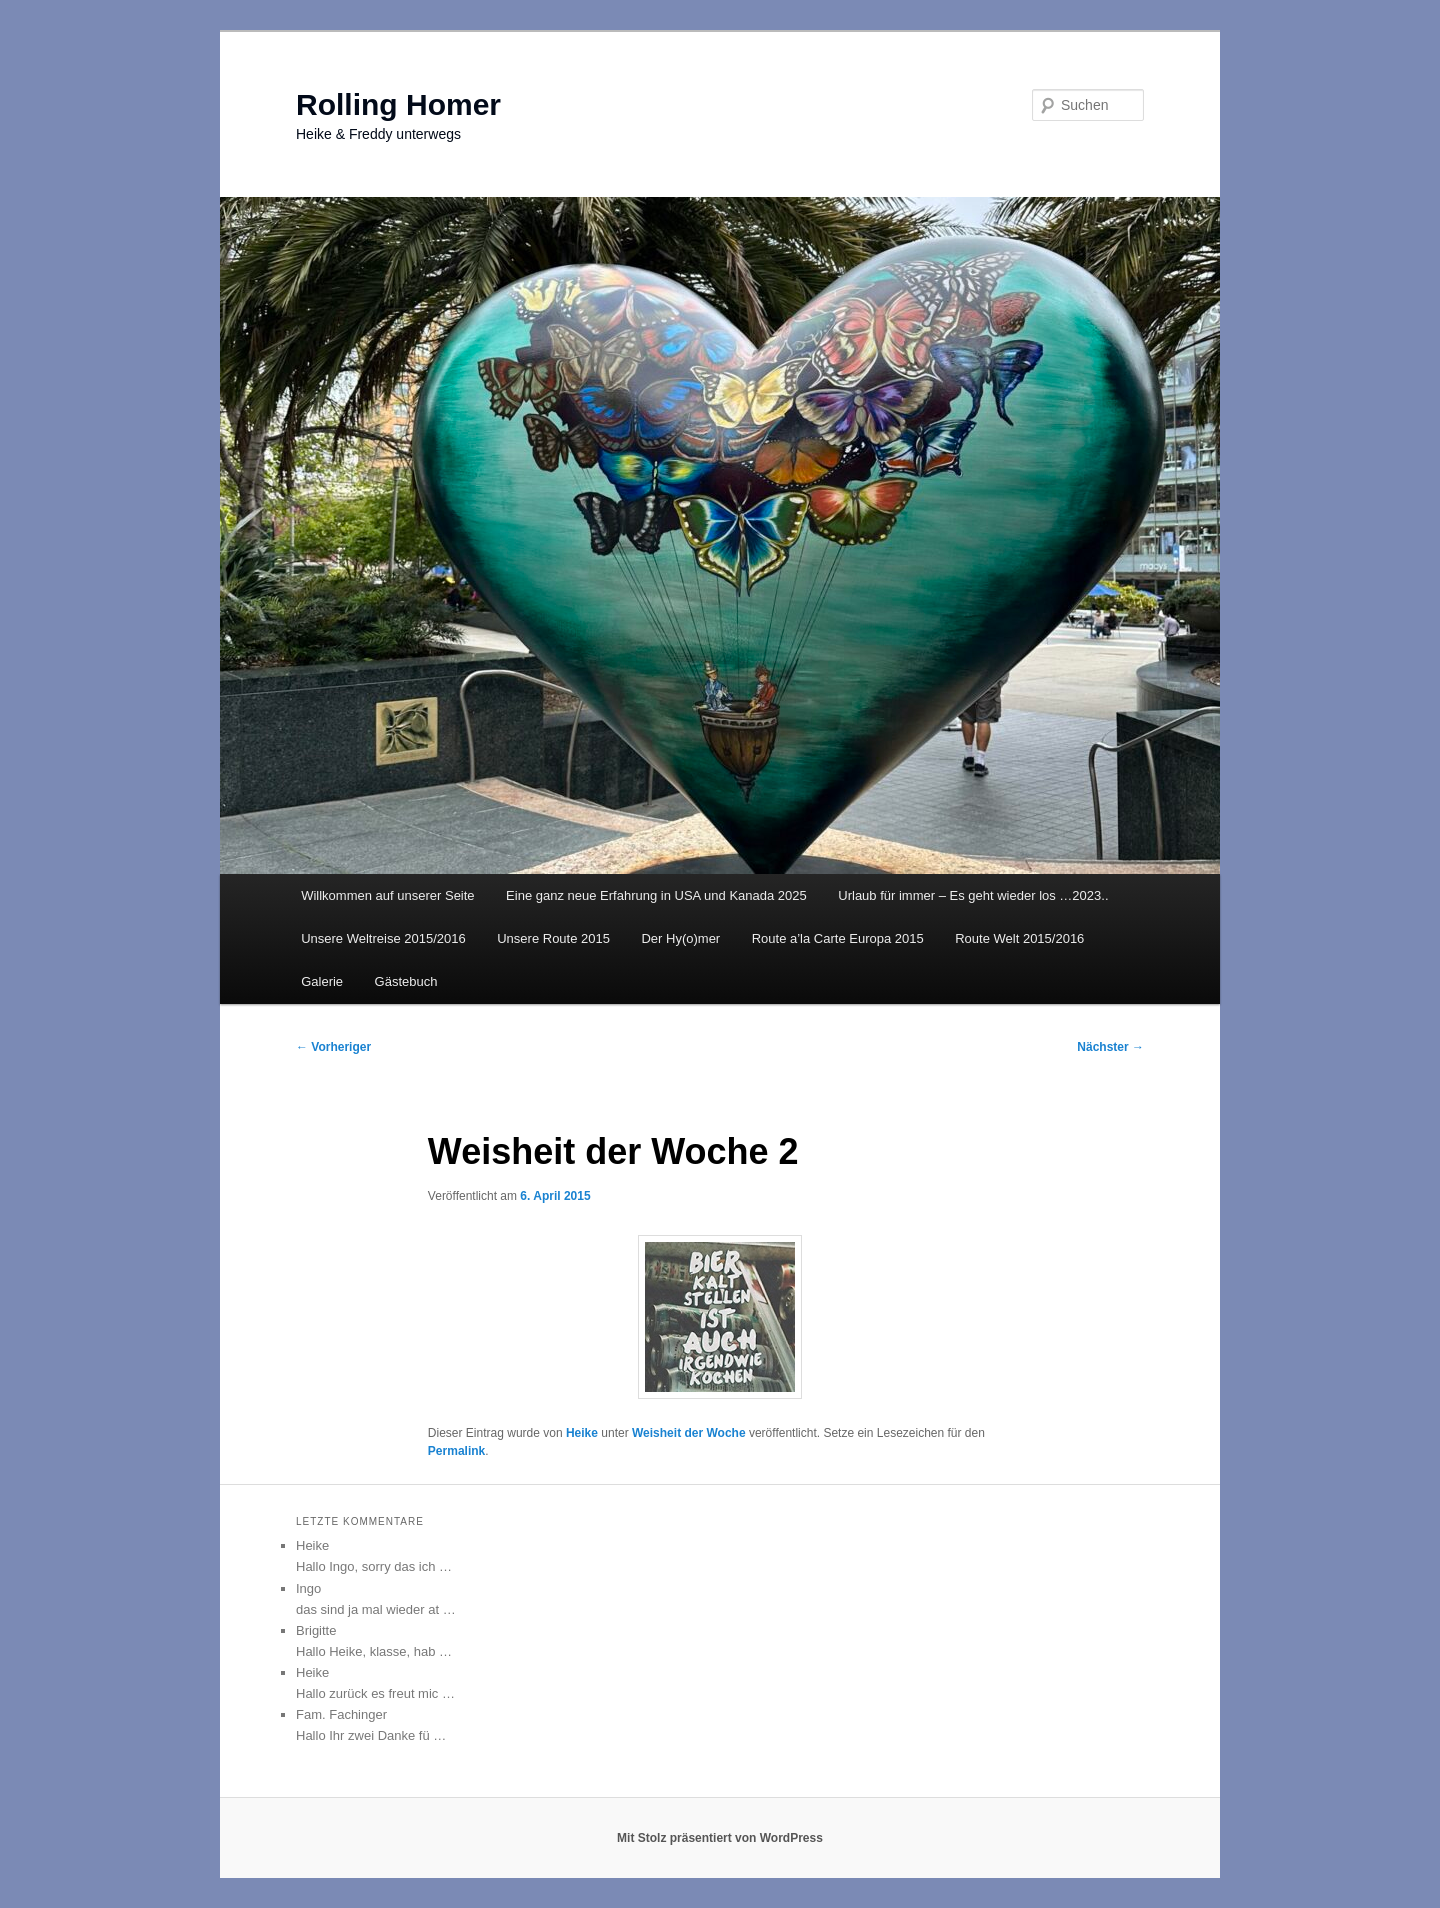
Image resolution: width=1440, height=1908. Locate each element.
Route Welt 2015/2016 (1019, 938)
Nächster (1110, 1047)
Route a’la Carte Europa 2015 (838, 938)
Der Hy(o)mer (680, 938)
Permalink (456, 1451)
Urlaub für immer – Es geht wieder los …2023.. (973, 895)
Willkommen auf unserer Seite (387, 895)
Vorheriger (333, 1047)
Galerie (322, 981)
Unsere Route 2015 (553, 938)
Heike (582, 1433)
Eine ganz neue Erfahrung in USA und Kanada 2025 (656, 895)
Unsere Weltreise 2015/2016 (383, 938)
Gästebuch (406, 981)
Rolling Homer (398, 104)
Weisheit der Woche (689, 1433)
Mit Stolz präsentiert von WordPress (720, 1838)
